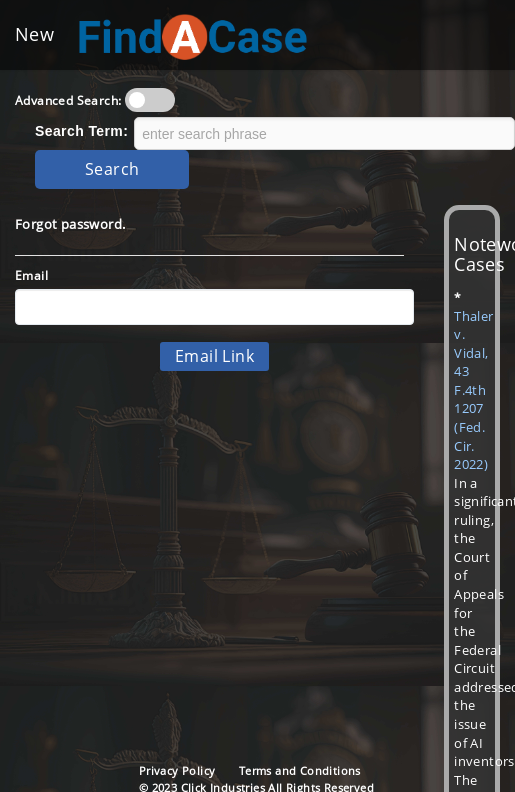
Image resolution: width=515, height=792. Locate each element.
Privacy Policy (177, 770)
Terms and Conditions (300, 770)
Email (31, 275)
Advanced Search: (68, 100)
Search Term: (81, 131)
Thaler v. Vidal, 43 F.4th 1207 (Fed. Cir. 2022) (473, 390)
